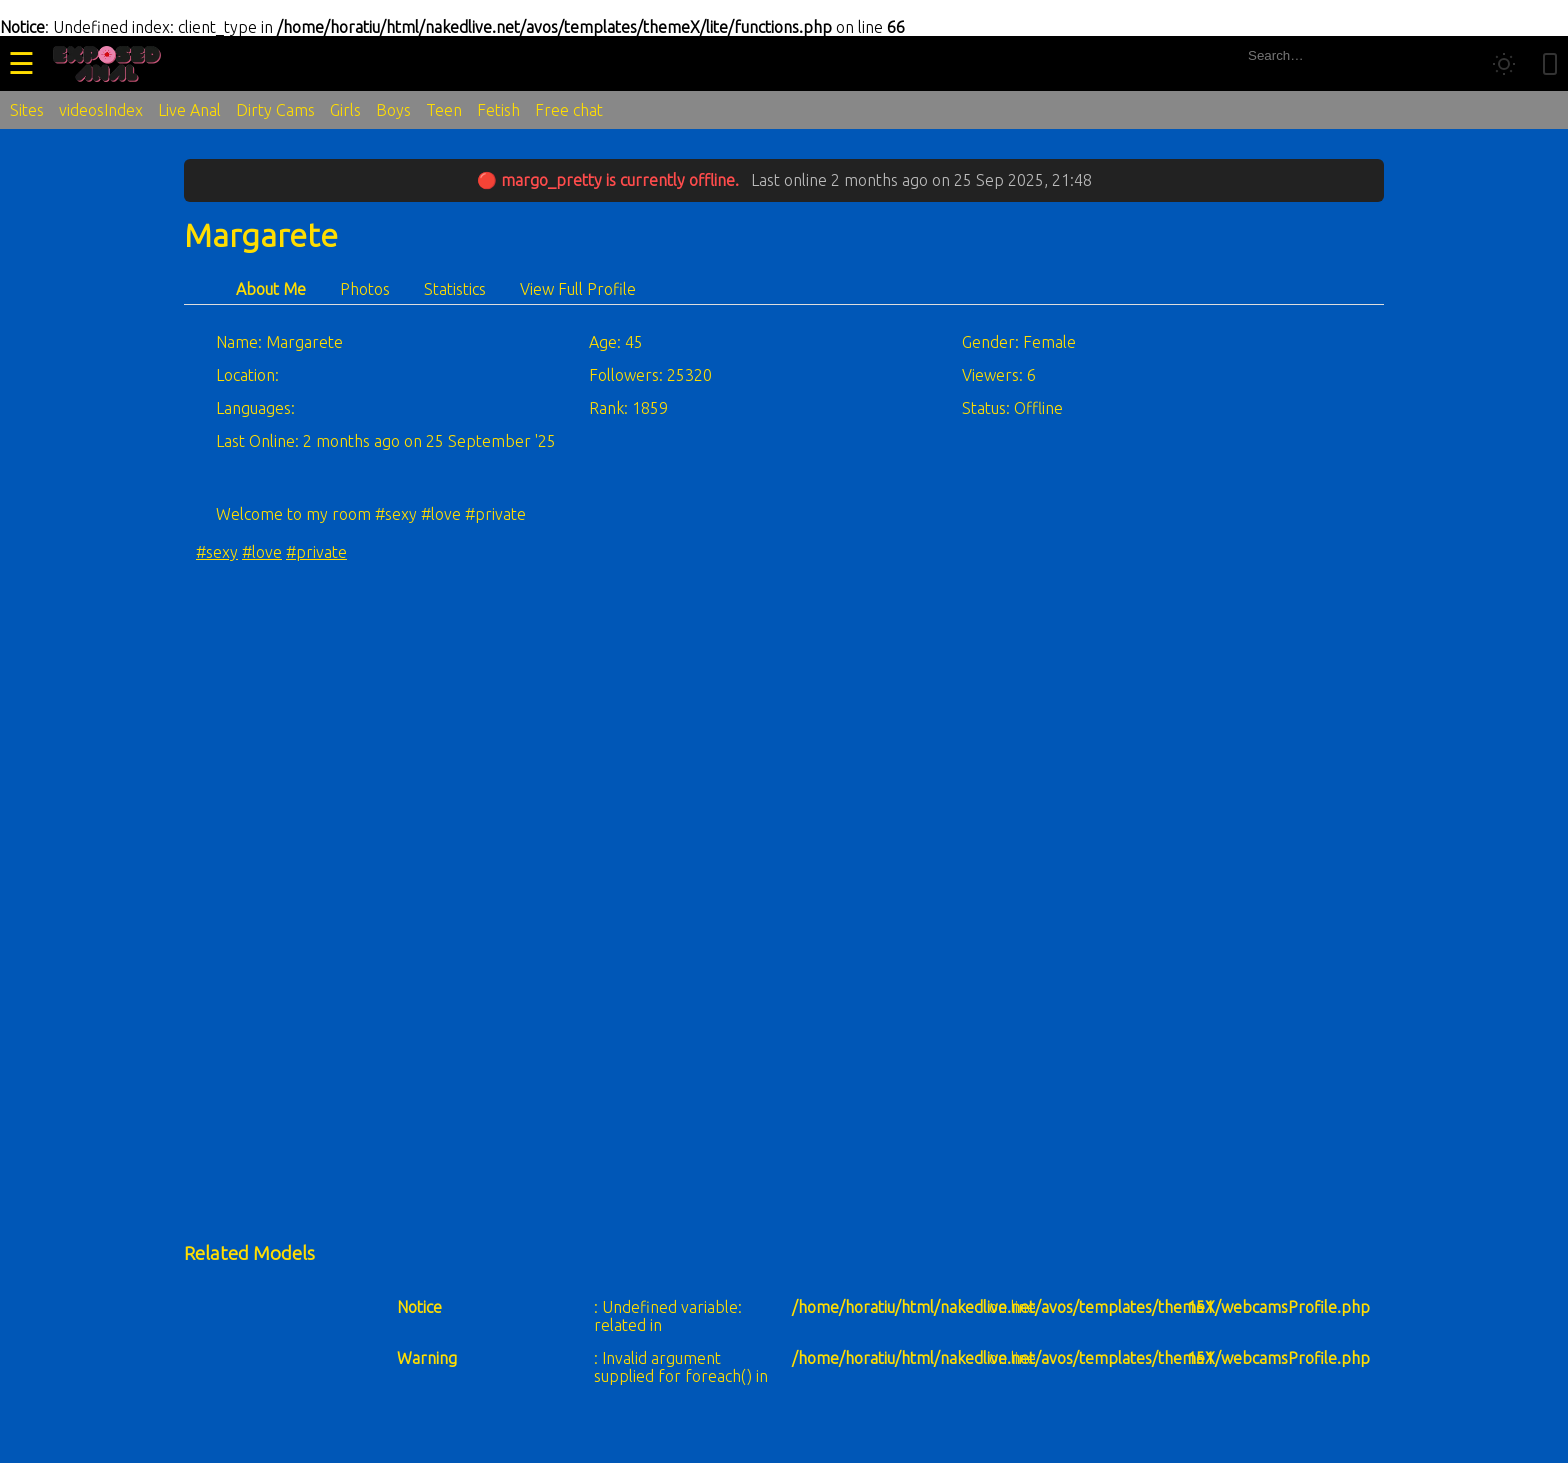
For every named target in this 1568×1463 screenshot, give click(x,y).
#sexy (217, 552)
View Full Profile (578, 289)
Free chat (569, 110)
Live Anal (189, 110)
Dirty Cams (275, 110)
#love (262, 552)
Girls (345, 110)
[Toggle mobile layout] (1550, 64)
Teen (444, 110)
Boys (393, 110)
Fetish (498, 110)
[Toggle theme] (1504, 64)
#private (316, 552)
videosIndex (101, 110)
